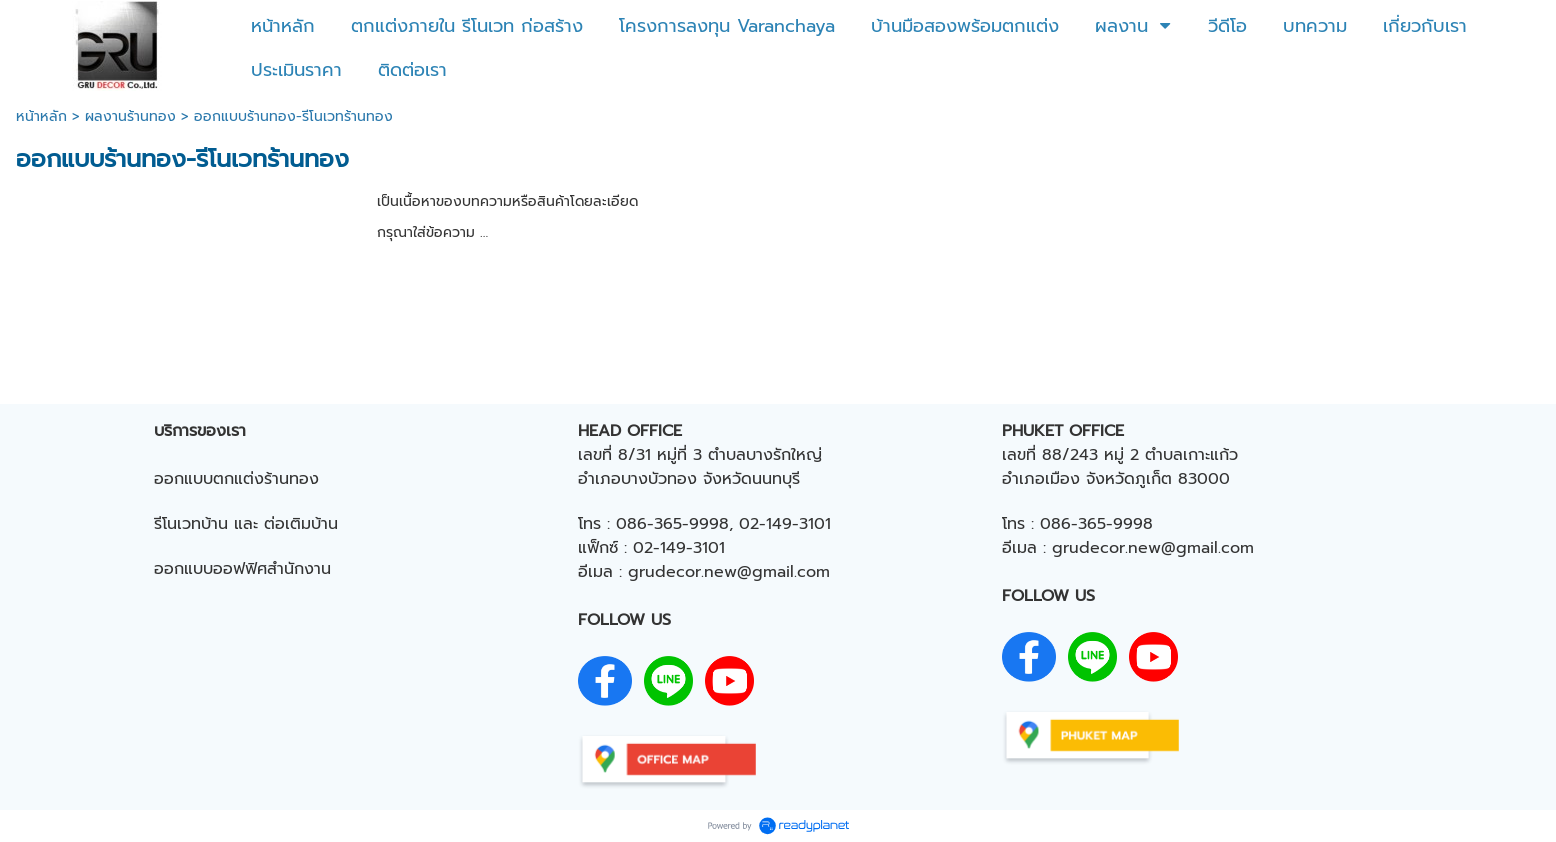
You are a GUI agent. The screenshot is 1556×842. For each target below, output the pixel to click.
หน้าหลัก (41, 116)
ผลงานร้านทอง (130, 116)
